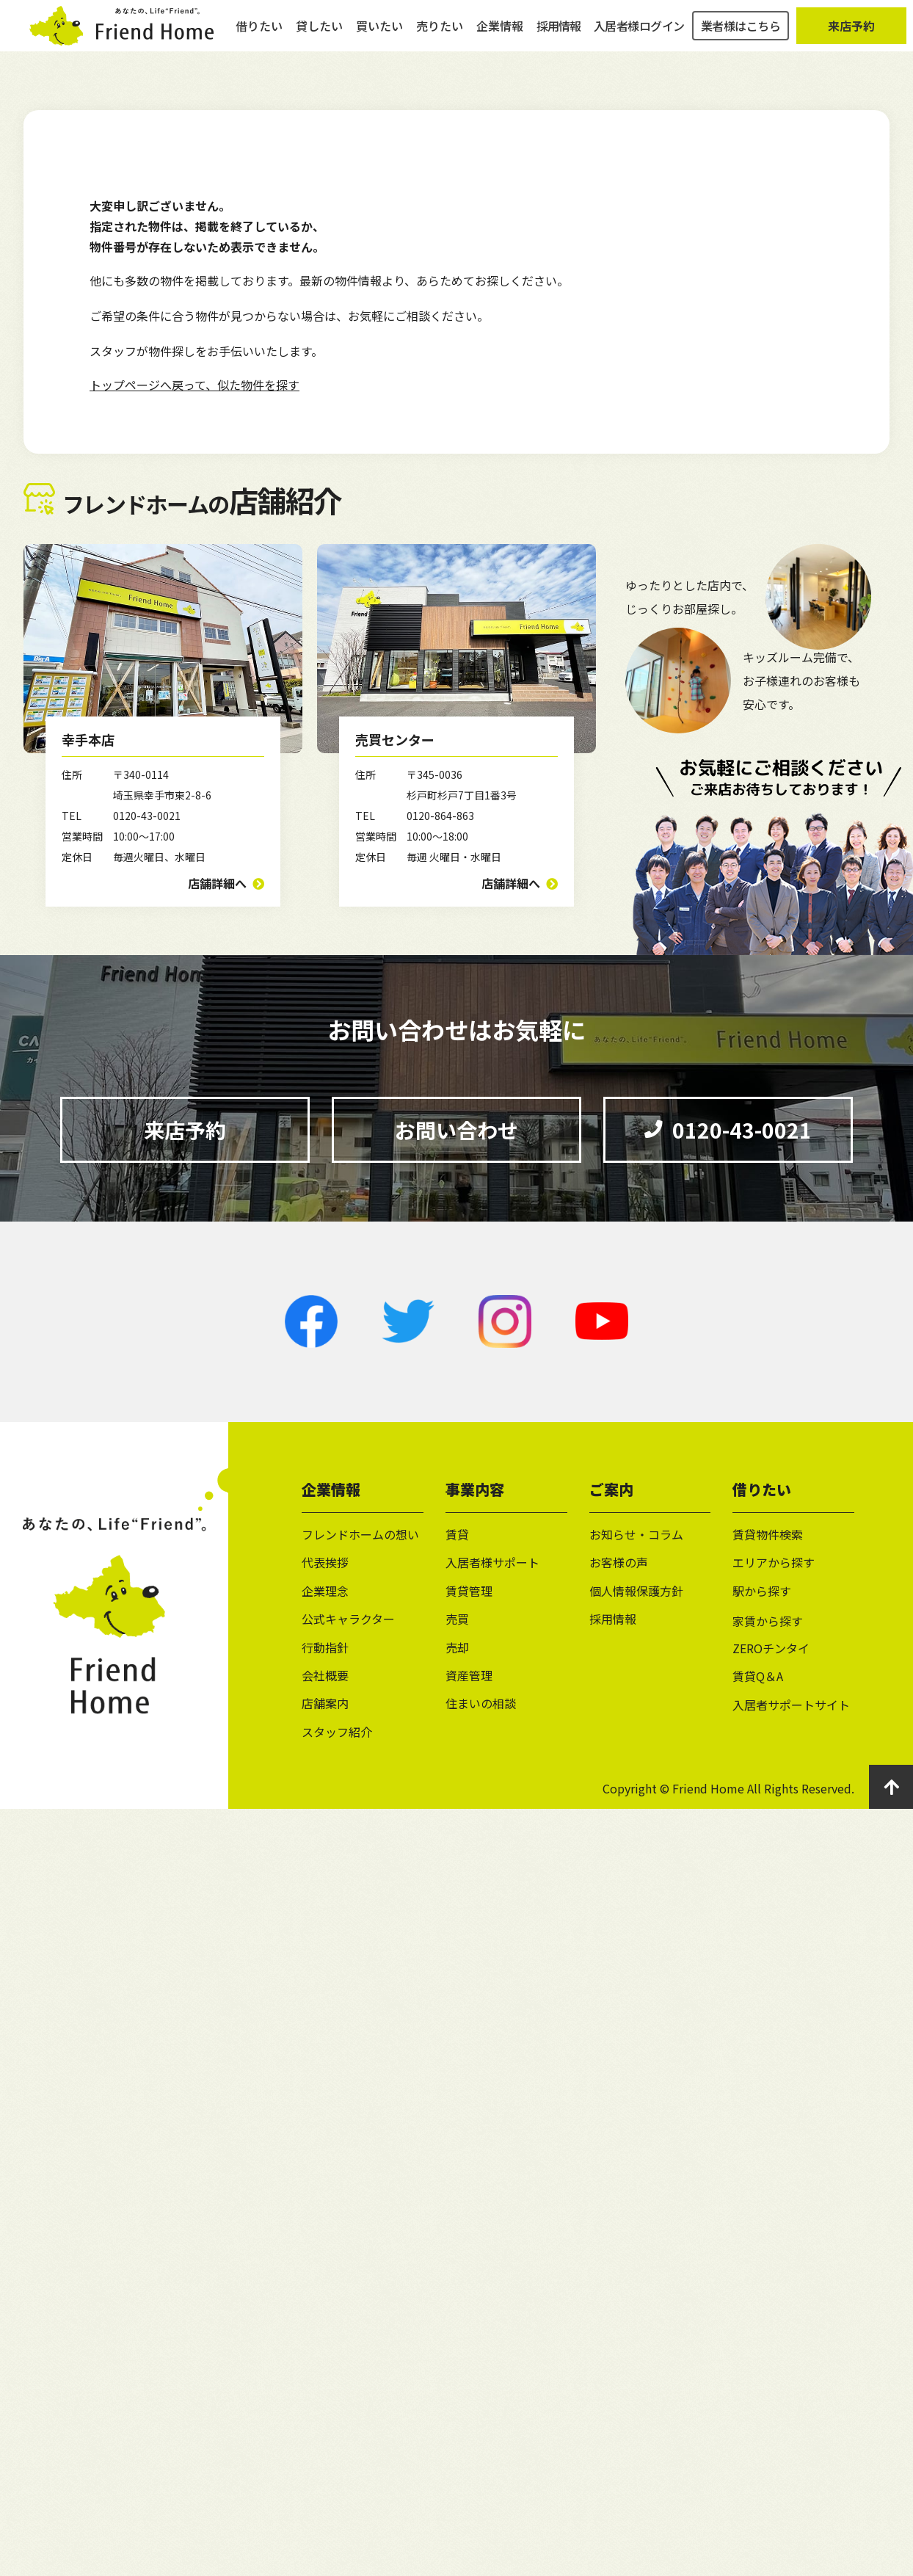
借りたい (259, 37)
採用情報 (558, 37)
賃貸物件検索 (767, 1534)
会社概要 (325, 1675)
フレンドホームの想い (360, 1534)
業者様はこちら (741, 37)
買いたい (379, 37)
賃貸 (457, 1534)
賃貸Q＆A (757, 1676)
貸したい (319, 37)
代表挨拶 (325, 1562)
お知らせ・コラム (636, 1534)
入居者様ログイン (639, 37)
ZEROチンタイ (771, 1648)
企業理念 (325, 1591)
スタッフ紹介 (337, 1732)
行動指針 (325, 1647)
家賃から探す (767, 1621)
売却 (457, 1647)
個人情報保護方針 (636, 1591)
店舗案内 (325, 1703)
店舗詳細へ (217, 883)
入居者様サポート (492, 1562)
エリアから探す (773, 1562)
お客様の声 (618, 1562)
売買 (457, 1619)
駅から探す (761, 1591)
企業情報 (499, 37)
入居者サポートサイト (791, 1704)
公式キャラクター (348, 1619)
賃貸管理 (468, 1591)
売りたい (439, 37)
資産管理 (468, 1675)
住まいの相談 (480, 1703)
